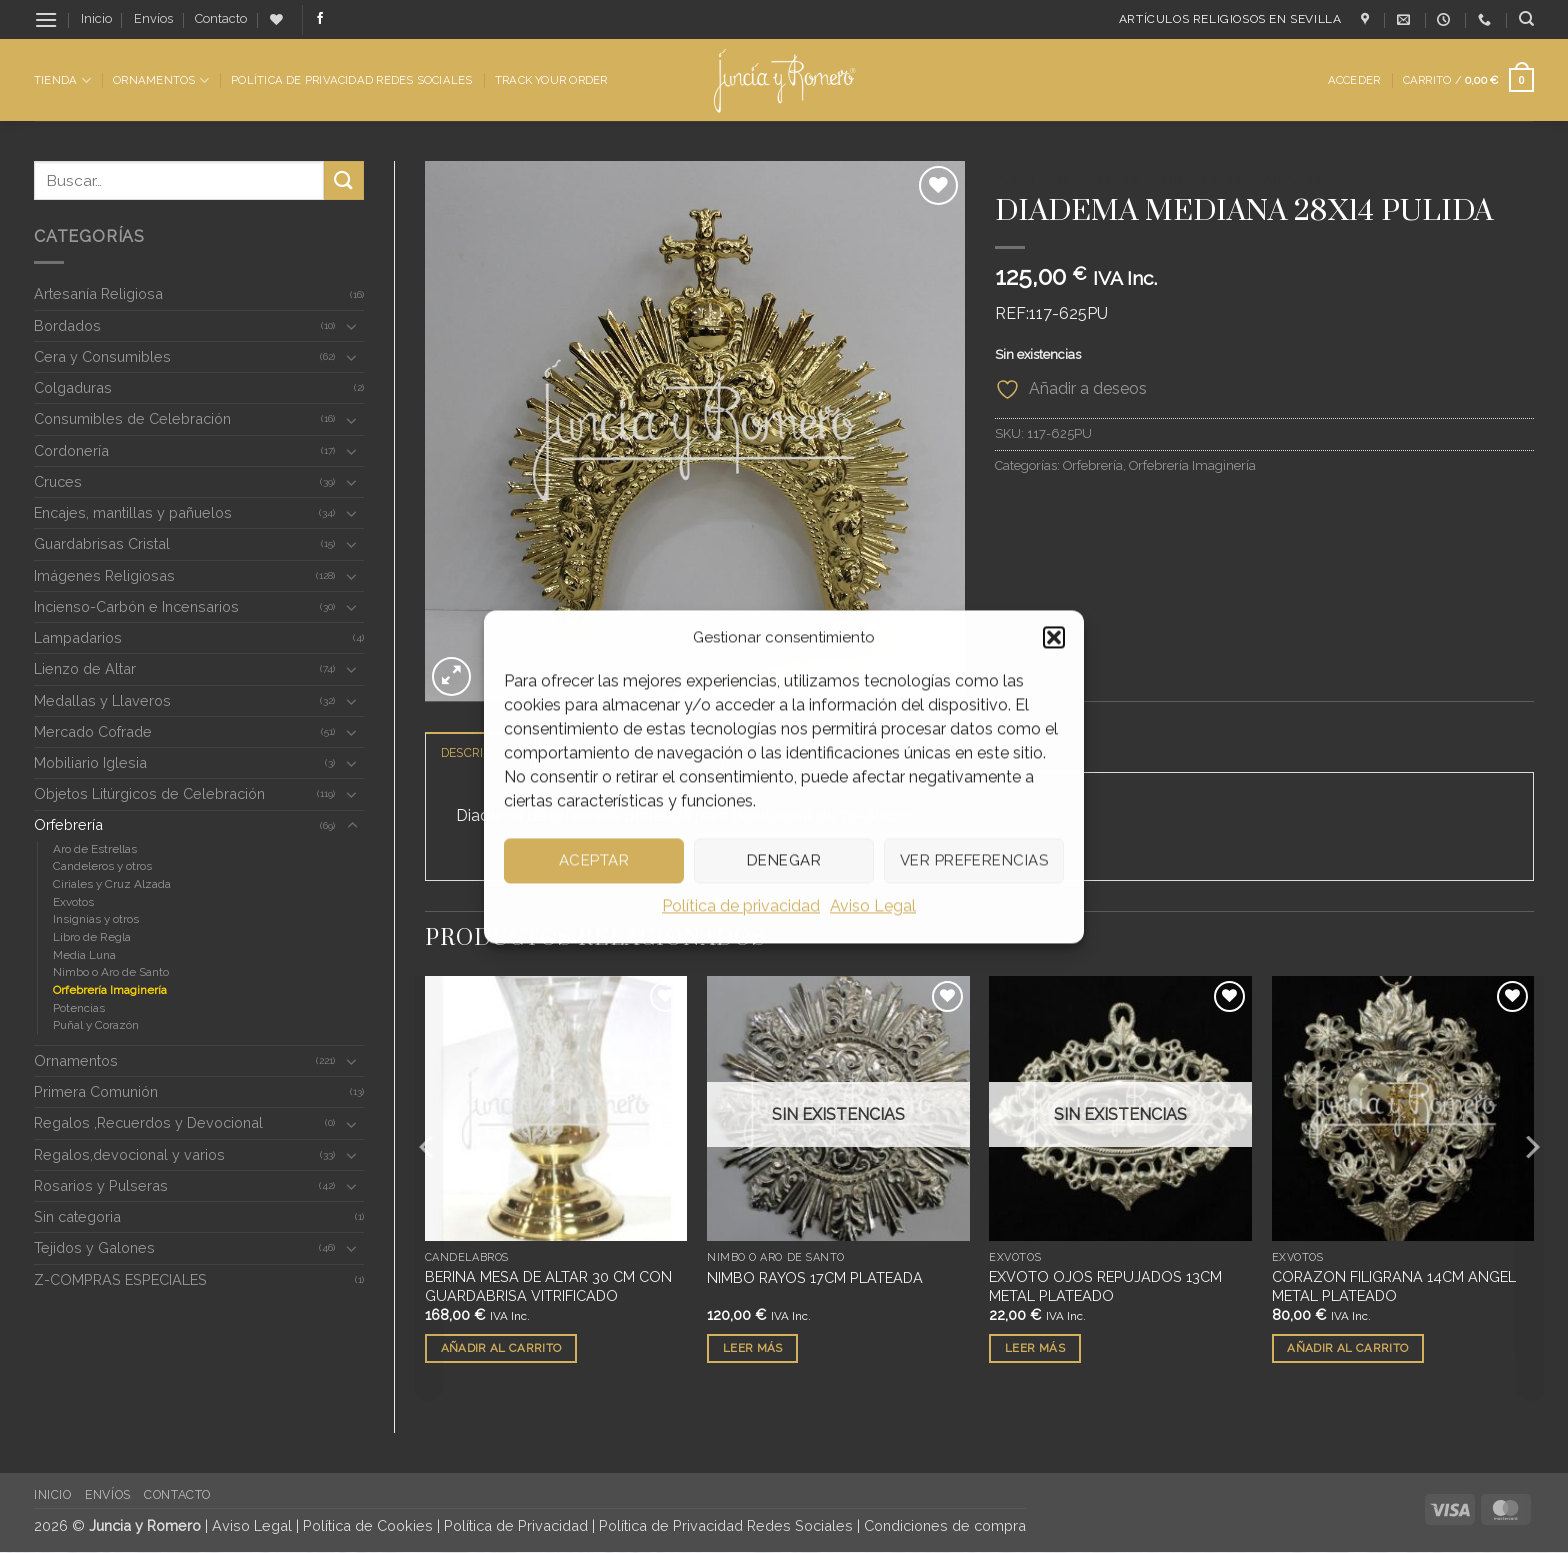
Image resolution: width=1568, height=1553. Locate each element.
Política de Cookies (368, 1526)
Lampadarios (78, 637)
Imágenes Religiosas (104, 575)
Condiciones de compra (945, 1526)
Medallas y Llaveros (102, 700)
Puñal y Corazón (96, 1025)
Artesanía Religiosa (98, 293)
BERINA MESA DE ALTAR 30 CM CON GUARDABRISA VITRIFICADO (548, 1287)
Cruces (58, 481)
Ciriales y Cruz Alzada (112, 884)
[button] (1054, 637)
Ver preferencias (974, 860)
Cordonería (71, 450)
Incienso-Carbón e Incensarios (136, 606)
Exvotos (73, 902)
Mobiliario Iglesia (90, 762)
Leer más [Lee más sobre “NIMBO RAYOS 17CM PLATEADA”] (753, 1349)
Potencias (79, 1008)
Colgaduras (73, 387)
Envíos (153, 18)
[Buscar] (1526, 19)
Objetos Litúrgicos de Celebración (149, 793)
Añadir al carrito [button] (501, 1349)
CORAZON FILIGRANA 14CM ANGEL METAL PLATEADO (1394, 1287)
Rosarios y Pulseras (101, 1185)
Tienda (62, 80)
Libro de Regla (92, 937)
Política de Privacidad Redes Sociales (351, 80)
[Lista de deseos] (276, 19)
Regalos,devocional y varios (129, 1154)
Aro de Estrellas (95, 849)
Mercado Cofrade (93, 731)
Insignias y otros (96, 919)
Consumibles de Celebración (132, 418)
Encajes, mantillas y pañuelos (133, 512)
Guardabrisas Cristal (102, 543)
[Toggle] (352, 326)
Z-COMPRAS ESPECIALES (120, 1279)
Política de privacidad (741, 905)
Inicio (96, 18)
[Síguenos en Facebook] (320, 19)
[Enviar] (344, 180)
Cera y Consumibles (102, 356)
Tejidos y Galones (94, 1247)
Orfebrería (68, 824)
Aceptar (594, 860)
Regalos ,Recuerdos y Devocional (148, 1122)
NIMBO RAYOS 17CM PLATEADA (815, 1278)
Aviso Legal (873, 905)
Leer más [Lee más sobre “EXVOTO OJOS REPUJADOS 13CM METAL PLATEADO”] (1035, 1349)
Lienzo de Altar (85, 668)
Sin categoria (77, 1216)
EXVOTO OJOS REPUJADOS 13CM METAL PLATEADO (1105, 1287)
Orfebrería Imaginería (110, 990)
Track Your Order (551, 80)
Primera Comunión (96, 1091)
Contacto (221, 18)
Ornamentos (161, 80)
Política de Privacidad (516, 1526)
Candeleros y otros (102, 866)
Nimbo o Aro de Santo (111, 972)
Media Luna (84, 955)
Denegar (784, 860)
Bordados (67, 325)
